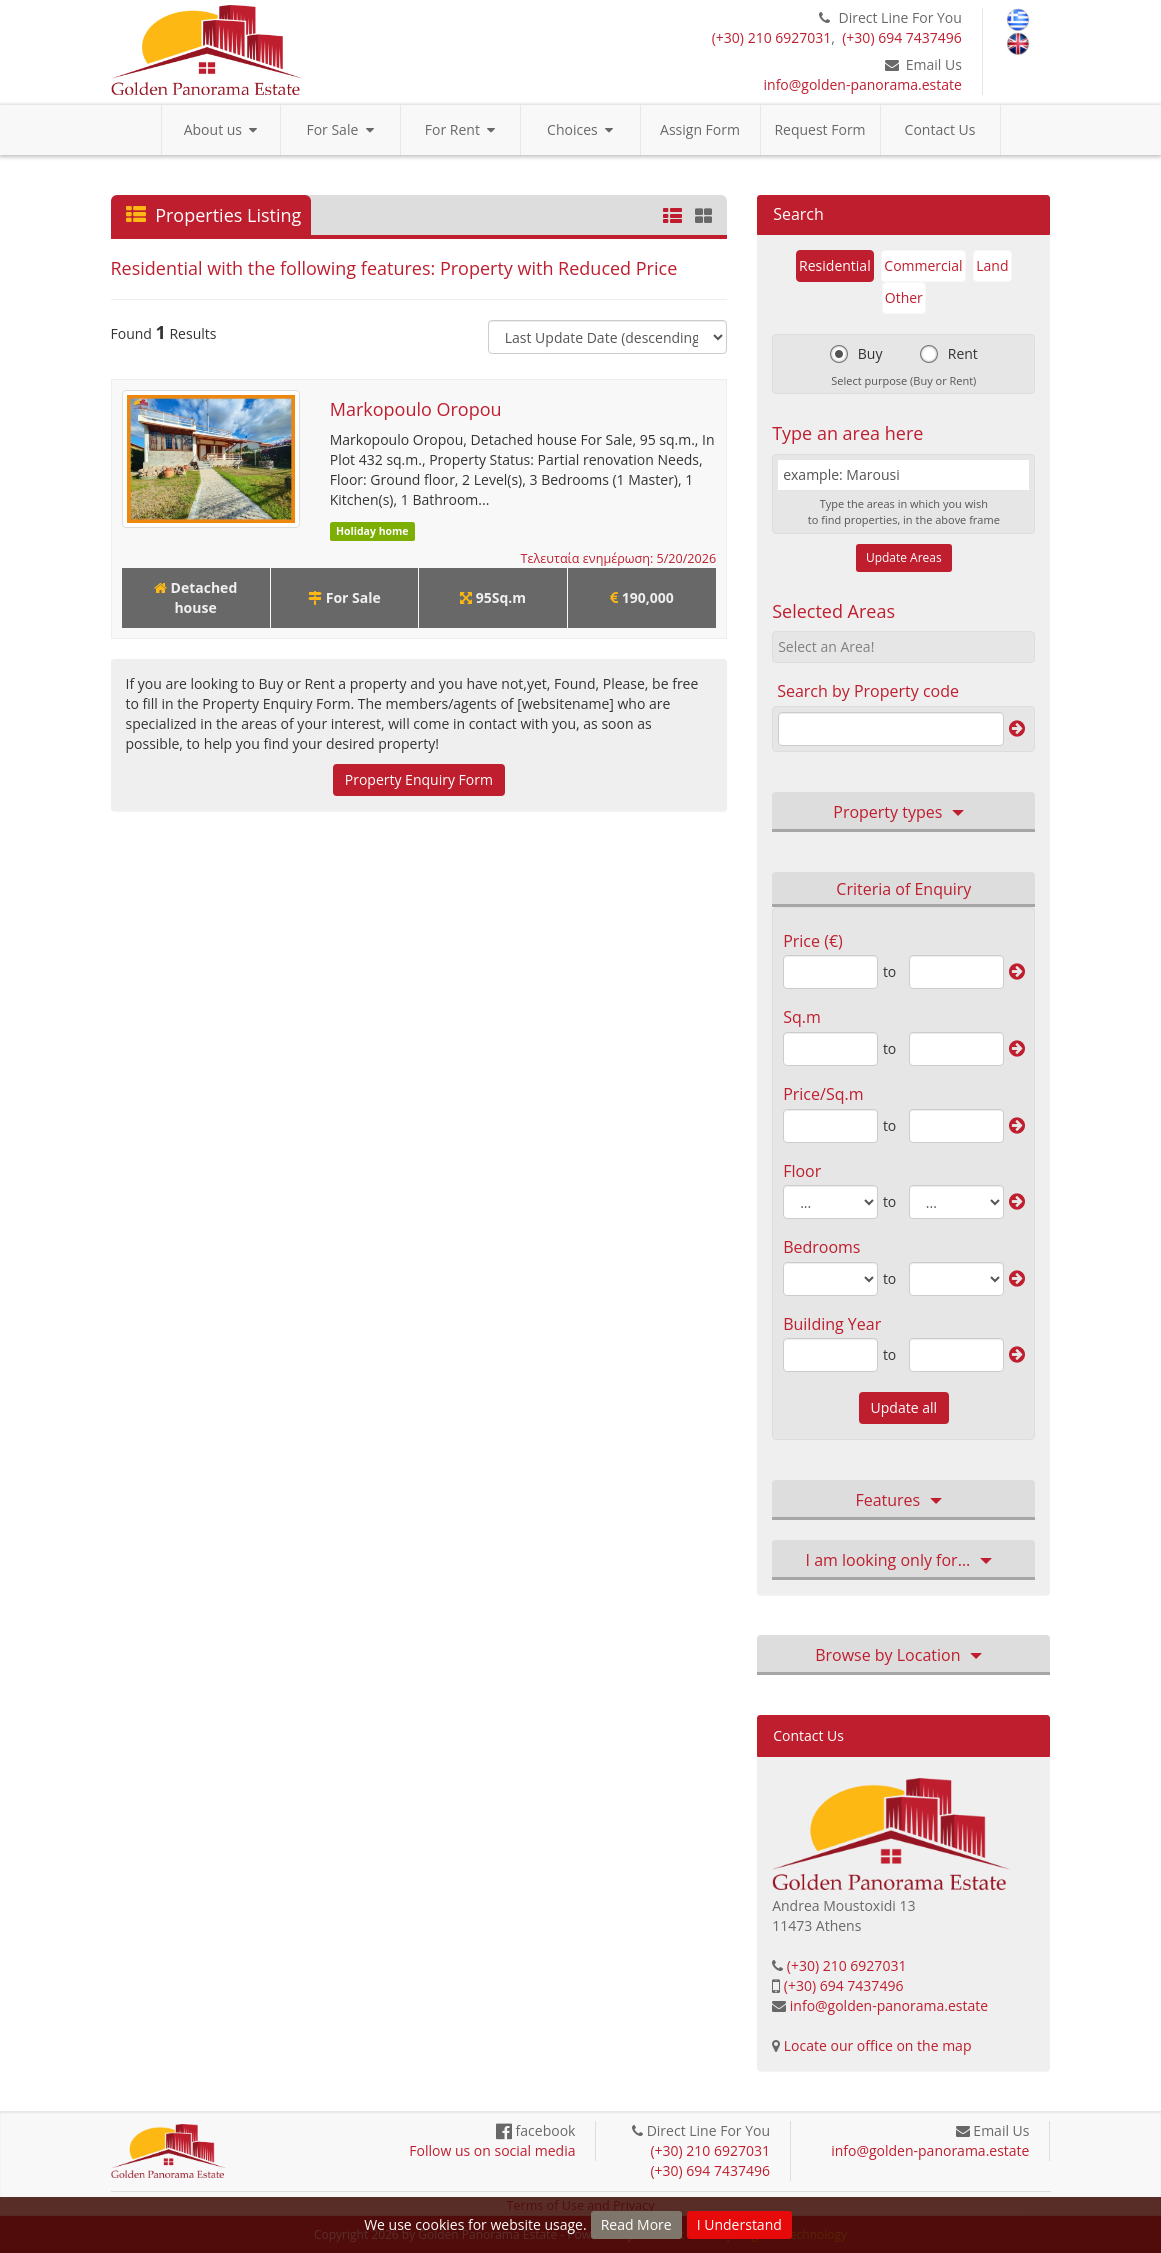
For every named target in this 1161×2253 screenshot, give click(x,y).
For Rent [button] (460, 129)
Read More (636, 2224)
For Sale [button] (339, 129)
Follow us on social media (492, 2150)
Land (992, 265)
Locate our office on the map (878, 2045)
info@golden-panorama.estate (863, 84)
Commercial (923, 265)
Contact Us (940, 129)
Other (904, 297)
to (889, 971)
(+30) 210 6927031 (772, 37)
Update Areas (904, 557)
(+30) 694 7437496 (902, 37)
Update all (904, 1407)
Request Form (819, 129)
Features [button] (903, 1501)
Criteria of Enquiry (903, 889)
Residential (835, 265)
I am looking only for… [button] (904, 1561)
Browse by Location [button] (903, 1656)
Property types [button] (903, 813)
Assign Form (700, 129)
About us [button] (221, 129)
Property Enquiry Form (419, 779)
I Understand (739, 2224)
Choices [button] (580, 129)
